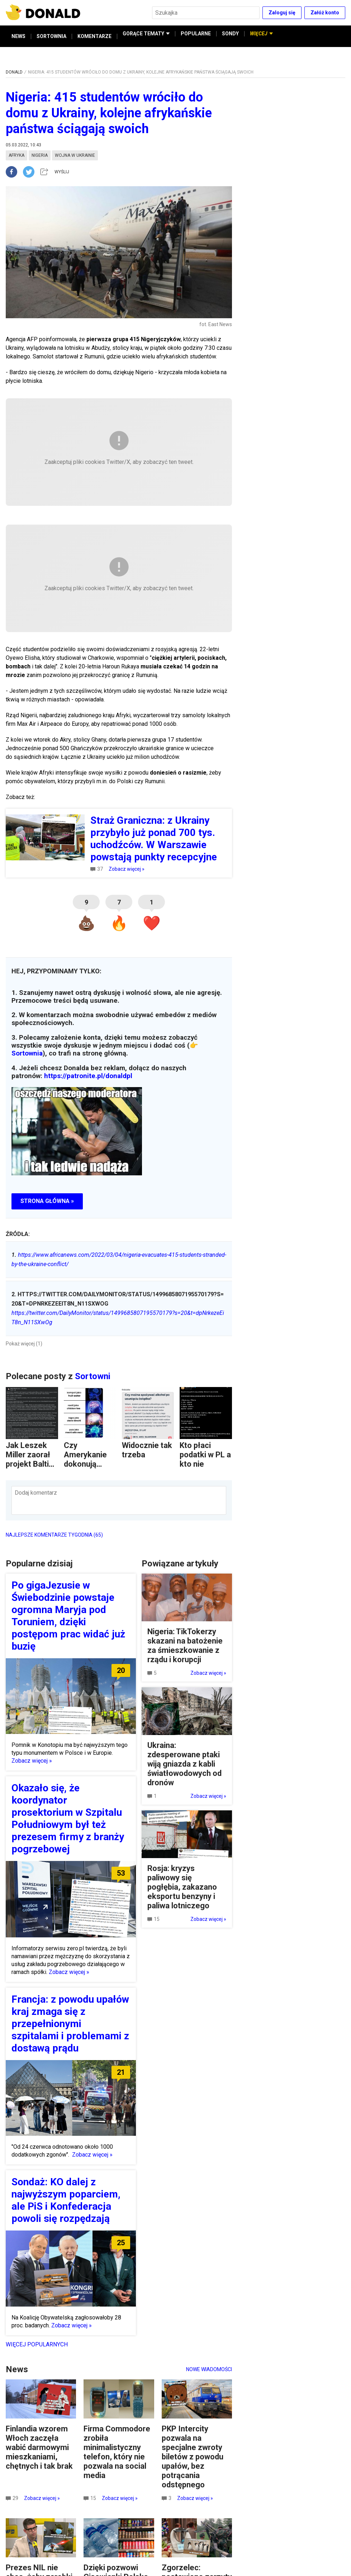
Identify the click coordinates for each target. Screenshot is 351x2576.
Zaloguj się (282, 12)
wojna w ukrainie (75, 155)
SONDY (230, 36)
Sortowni (92, 1376)
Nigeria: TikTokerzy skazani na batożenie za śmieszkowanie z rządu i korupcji (185, 1645)
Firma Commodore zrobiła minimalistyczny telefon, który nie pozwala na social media (117, 2452)
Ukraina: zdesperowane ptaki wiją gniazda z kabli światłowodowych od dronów (184, 1764)
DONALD (14, 72)
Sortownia (27, 1053)
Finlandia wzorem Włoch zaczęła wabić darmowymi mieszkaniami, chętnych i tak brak (39, 2447)
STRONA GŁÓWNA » (47, 1201)
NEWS (18, 36)
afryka (16, 155)
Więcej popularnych (37, 2344)
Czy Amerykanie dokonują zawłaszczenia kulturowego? (88, 1468)
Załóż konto (324, 12)
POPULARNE (196, 36)
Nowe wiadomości (209, 2369)
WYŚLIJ (61, 172)
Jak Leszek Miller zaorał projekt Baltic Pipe (29, 1459)
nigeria (40, 155)
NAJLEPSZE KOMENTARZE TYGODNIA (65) (54, 1535)
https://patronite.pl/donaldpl (88, 1076)
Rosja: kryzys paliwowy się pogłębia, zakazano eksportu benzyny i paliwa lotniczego (182, 1887)
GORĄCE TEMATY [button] (146, 36)
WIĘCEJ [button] (261, 36)
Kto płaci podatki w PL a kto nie (205, 1454)
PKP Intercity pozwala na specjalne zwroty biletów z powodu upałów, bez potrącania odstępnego (192, 2456)
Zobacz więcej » (126, 868)
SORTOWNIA (51, 36)
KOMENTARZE (94, 36)
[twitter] (31, 172)
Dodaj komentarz (36, 1492)
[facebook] (14, 172)
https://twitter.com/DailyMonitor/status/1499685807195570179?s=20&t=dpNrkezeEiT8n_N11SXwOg (117, 1318)
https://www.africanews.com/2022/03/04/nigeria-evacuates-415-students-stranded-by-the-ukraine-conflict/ (118, 1259)
